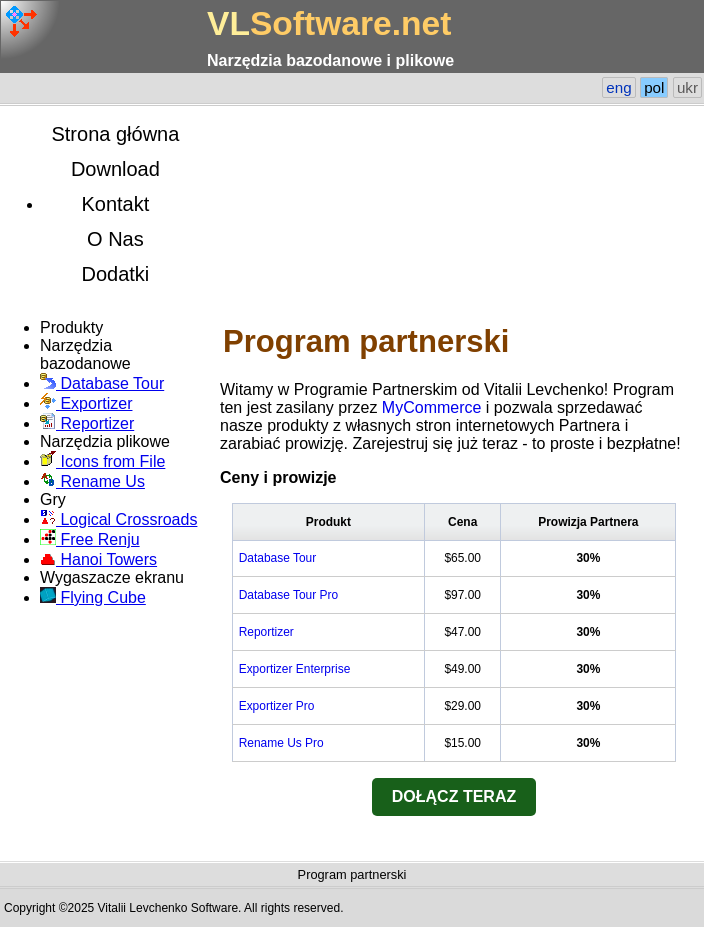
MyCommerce (432, 407)
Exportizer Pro (277, 706)
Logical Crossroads (118, 519)
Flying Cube (93, 597)
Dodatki (115, 274)
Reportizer (87, 423)
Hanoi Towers (98, 559)
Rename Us (92, 481)
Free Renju (90, 539)
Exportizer (86, 403)
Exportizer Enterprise (295, 669)
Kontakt (115, 204)
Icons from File (102, 461)
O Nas (115, 239)
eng (618, 87)
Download (115, 169)
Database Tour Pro (288, 595)
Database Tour (102, 383)
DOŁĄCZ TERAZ (454, 796)
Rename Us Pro (281, 743)
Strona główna (115, 134)
